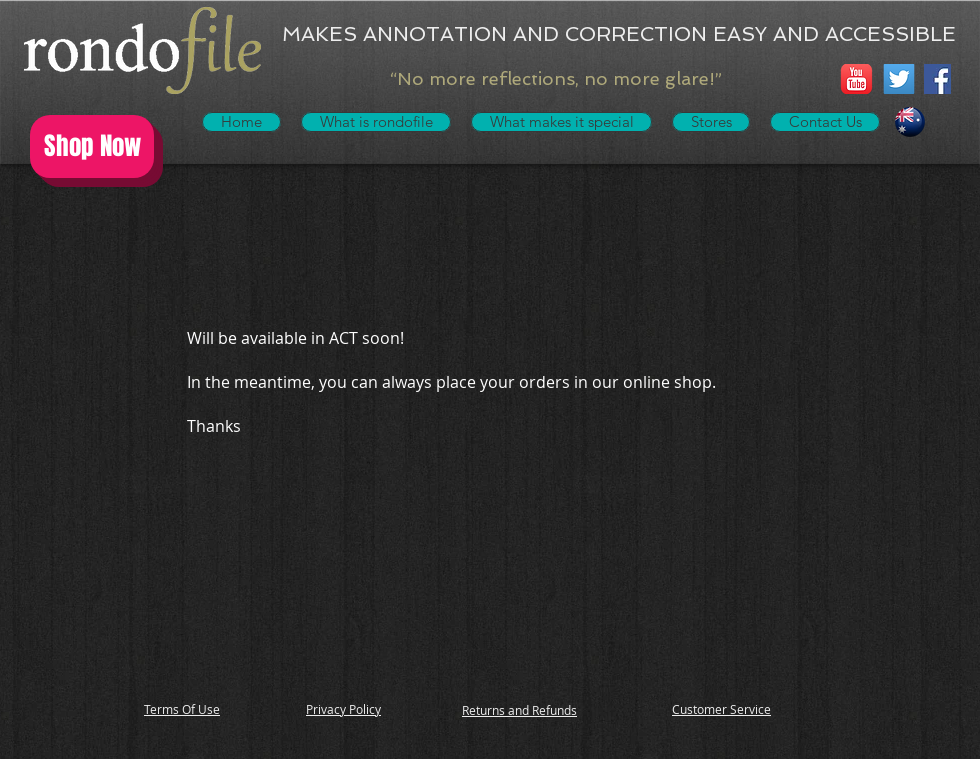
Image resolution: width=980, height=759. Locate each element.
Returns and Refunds (519, 710)
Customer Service (721, 709)
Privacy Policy (343, 709)
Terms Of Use (182, 709)
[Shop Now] (92, 146)
